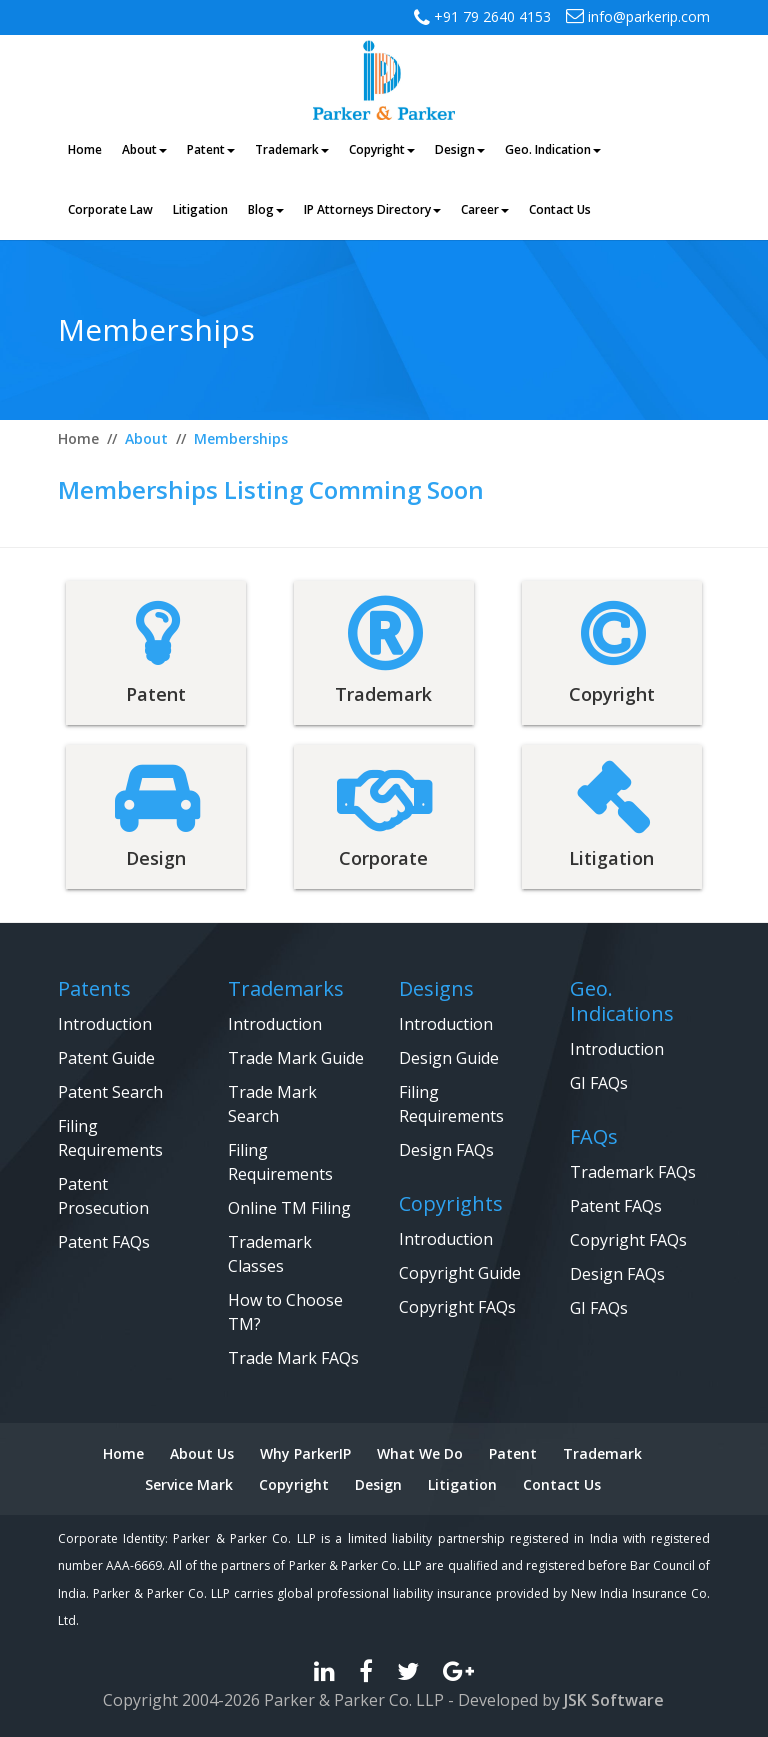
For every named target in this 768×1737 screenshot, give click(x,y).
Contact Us (562, 1484)
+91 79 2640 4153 (490, 16)
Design (378, 1484)
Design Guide (449, 1058)
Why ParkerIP (305, 1453)
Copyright (294, 1484)
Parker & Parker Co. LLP (354, 1700)
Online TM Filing (289, 1208)
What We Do (420, 1453)
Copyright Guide (460, 1273)
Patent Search (110, 1092)
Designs (436, 988)
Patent (513, 1453)
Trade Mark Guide (296, 1058)
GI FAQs (599, 1083)
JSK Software (614, 1700)
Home (123, 1453)
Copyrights (451, 1203)
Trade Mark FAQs (293, 1358)
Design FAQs (446, 1150)
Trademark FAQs (633, 1172)
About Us (202, 1453)
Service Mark (189, 1484)
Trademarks (286, 988)
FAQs (594, 1136)
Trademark (602, 1453)
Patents (94, 988)
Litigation (462, 1484)
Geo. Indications (622, 1001)
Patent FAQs (104, 1242)
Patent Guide (106, 1058)
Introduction (105, 1024)
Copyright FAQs (457, 1307)
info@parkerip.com (638, 16)
